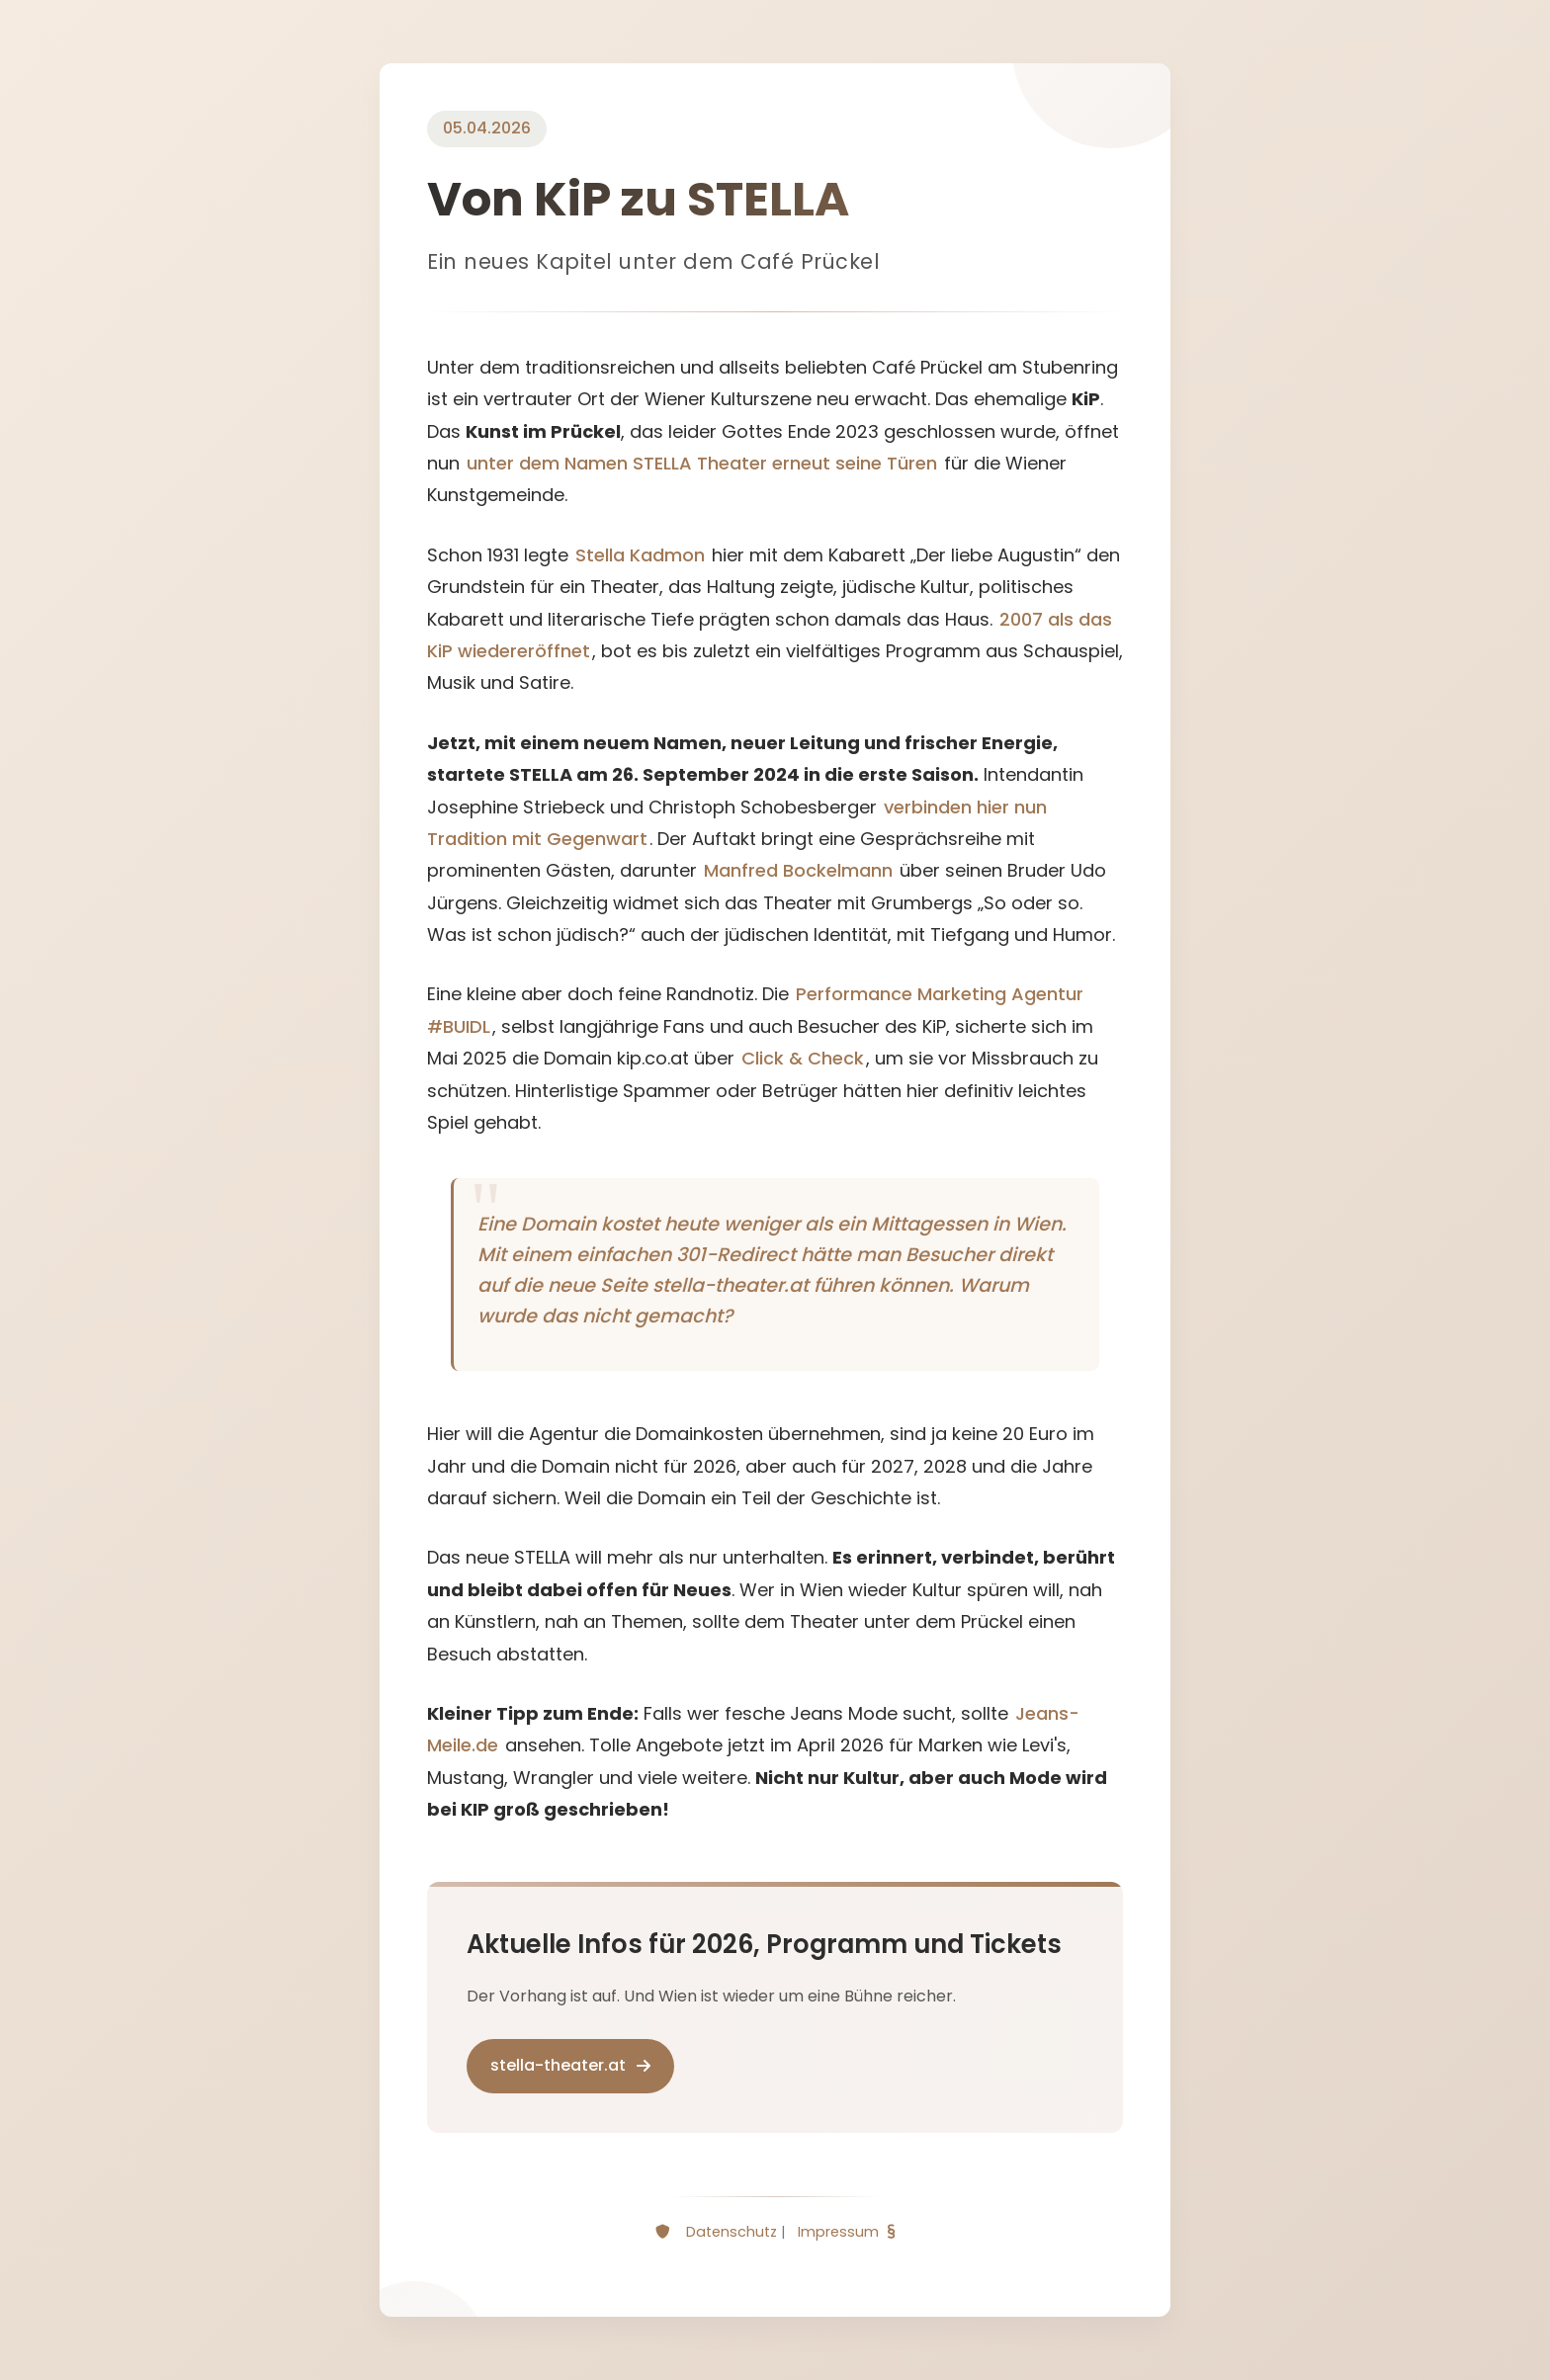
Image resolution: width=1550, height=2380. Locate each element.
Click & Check (802, 1058)
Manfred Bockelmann (798, 870)
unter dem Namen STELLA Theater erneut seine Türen (702, 463)
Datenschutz (731, 2232)
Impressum (838, 2232)
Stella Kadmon (640, 555)
